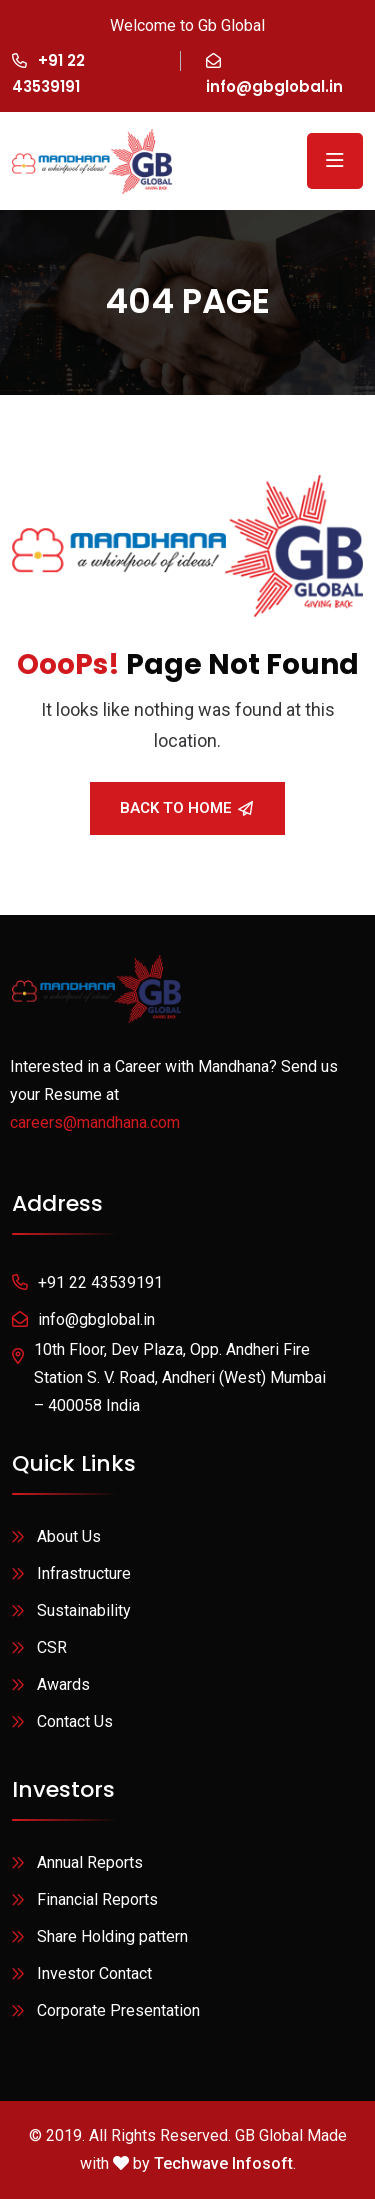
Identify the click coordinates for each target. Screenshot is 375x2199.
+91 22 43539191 (100, 1282)
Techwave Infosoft (223, 2163)
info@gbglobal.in (274, 86)
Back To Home (186, 808)
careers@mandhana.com (95, 1122)
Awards (63, 1684)
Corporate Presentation (118, 2010)
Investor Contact (94, 1973)
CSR (52, 1647)
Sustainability (84, 1610)
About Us (69, 1536)
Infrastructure (84, 1573)
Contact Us (75, 1721)
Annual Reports (90, 1862)
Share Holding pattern (112, 1936)
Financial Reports (97, 1899)
